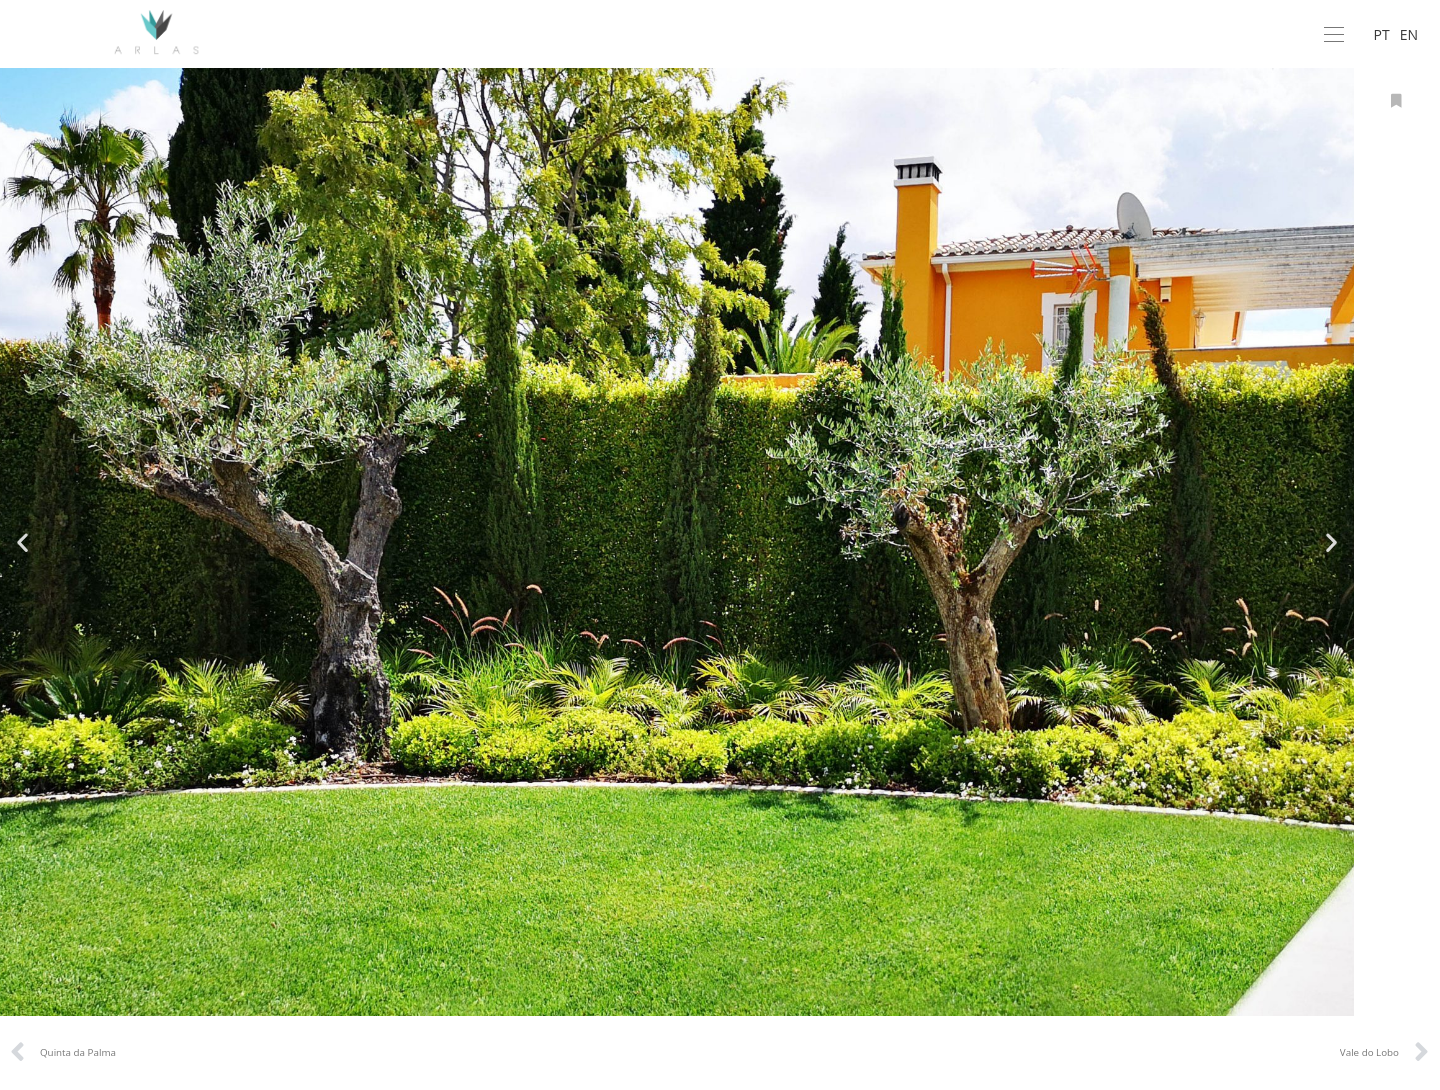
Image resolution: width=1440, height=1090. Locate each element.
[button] (22, 541)
